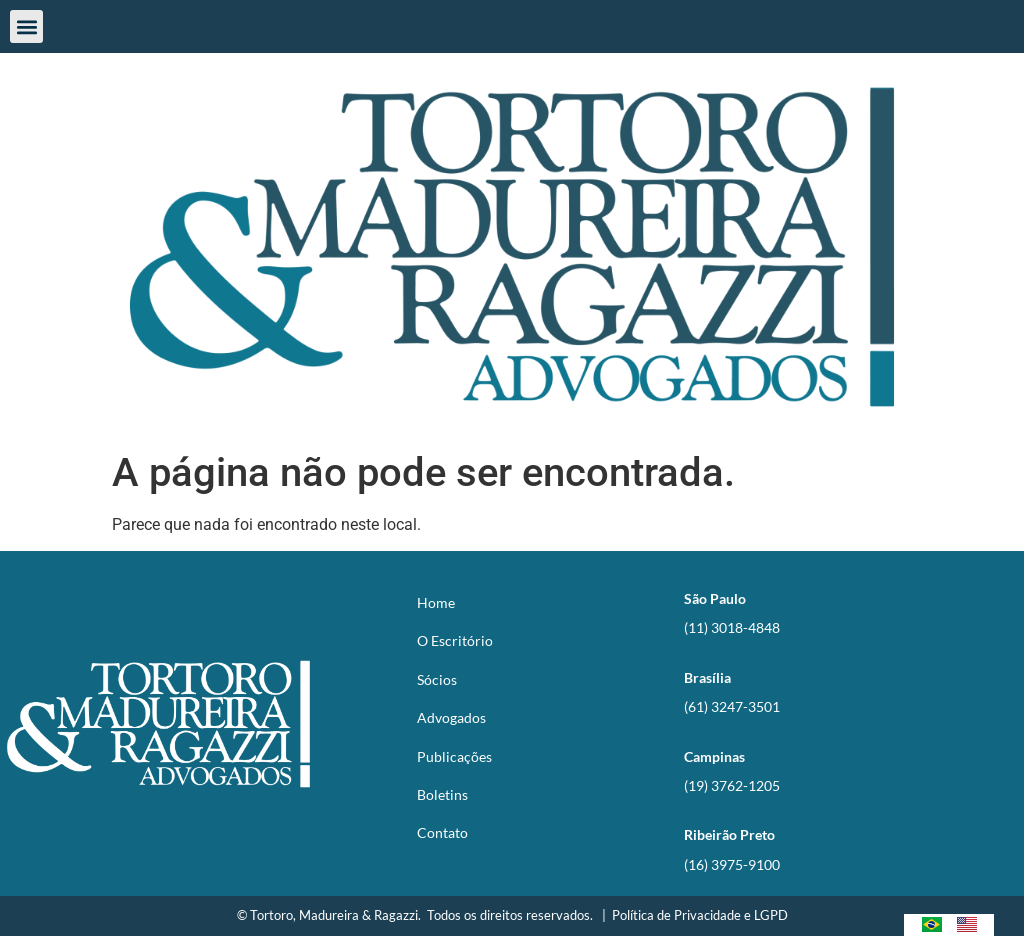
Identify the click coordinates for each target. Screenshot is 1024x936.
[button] (26, 26)
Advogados (451, 717)
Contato (442, 832)
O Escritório (455, 640)
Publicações (454, 756)
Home (436, 602)
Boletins (442, 794)
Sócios (437, 679)
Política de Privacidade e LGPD (700, 915)
